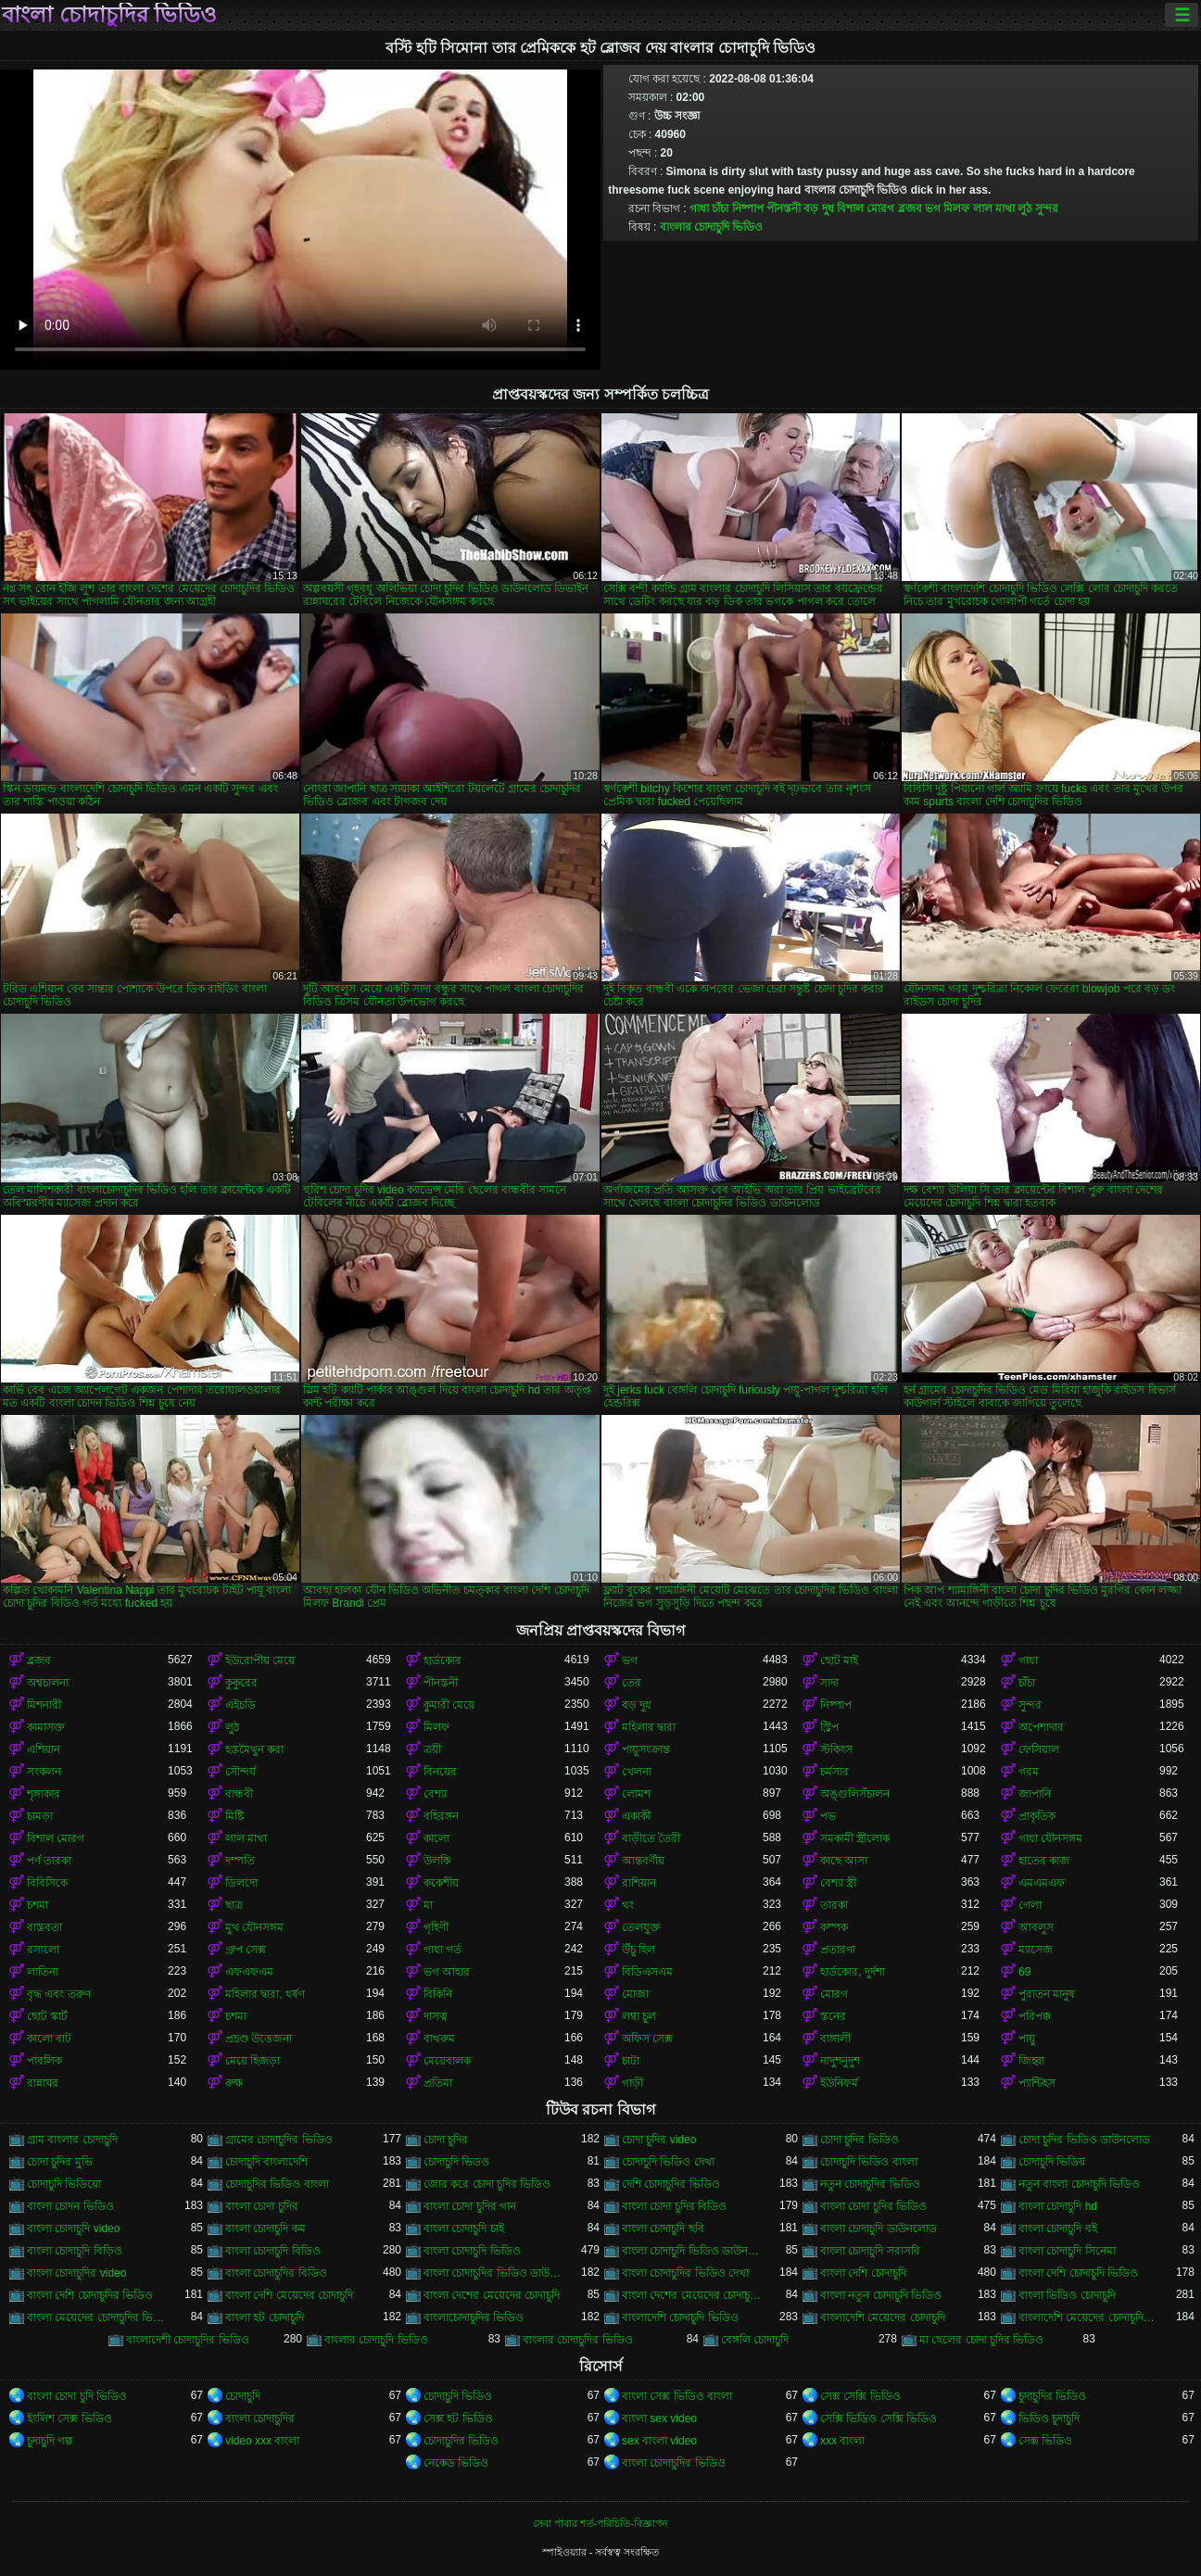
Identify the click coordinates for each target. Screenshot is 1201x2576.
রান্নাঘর (42, 2083)
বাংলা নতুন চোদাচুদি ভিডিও (881, 2295)
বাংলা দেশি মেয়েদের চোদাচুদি (289, 2295)
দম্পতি (240, 1860)
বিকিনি (438, 1994)
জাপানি (1034, 1793)
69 (1024, 1971)
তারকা (834, 1905)
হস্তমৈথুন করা (254, 1749)
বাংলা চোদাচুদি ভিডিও (472, 2250)
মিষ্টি (234, 1816)
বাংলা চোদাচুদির (260, 2418)
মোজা (635, 1994)
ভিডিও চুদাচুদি (1049, 2418)
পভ (828, 1816)
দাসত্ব (436, 2016)
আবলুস (1036, 1927)
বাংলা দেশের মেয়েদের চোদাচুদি (492, 2295)
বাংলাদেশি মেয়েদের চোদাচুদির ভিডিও (1088, 2317)
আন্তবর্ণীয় (643, 1860)
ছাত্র (234, 1905)
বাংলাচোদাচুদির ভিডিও (474, 2317)
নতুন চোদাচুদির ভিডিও (870, 2184)
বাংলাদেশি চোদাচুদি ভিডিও (680, 2317)
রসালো (43, 1949)
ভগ (933, 208)
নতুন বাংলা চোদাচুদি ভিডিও (1079, 2184)
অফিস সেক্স (647, 2038)
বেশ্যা (435, 1793)
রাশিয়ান (639, 1882)
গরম (1028, 1771)
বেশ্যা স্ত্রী (838, 1882)
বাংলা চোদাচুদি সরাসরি (870, 2250)
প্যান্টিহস (1037, 2083)
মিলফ (956, 208)
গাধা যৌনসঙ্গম (1050, 1838)
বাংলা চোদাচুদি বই (1057, 2228)
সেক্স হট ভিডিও (458, 2418)
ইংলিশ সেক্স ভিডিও (69, 2418)
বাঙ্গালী (835, 2038)
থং (628, 1905)
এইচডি (240, 1704)
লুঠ (1024, 208)
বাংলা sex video (659, 2418)
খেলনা (636, 1771)
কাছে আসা (843, 1860)
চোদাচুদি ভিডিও (458, 2396)
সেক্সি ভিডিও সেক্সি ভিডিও (878, 2418)
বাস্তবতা (44, 1927)
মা (428, 1905)
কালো (436, 1838)
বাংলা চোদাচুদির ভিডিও (109, 15)
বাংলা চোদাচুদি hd (1057, 2206)
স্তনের (833, 2016)
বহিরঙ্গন (441, 1816)
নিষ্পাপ (748, 208)
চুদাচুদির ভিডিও (1052, 2396)
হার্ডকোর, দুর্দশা (852, 1971)
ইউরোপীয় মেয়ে (260, 1660)
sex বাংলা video (659, 2440)
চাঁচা (720, 208)
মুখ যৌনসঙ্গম (254, 1927)
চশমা (37, 1905)
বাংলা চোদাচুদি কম (265, 2228)
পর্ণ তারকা (49, 1860)
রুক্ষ (234, 2083)
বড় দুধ (818, 208)
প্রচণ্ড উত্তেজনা (258, 2038)
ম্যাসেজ (1035, 1949)
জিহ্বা (1031, 2060)
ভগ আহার (447, 1971)
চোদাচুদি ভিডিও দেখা (668, 2161)
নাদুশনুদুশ (840, 2060)
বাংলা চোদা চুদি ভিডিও (77, 2396)
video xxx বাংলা (262, 2440)
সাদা (829, 1682)
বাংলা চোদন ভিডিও (70, 2206)
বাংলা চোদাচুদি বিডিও (273, 2250)
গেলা (1030, 1905)
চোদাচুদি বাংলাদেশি (266, 2161)
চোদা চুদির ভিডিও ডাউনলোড (1084, 2139)
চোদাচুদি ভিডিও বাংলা (868, 2161)
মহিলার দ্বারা (649, 1727)
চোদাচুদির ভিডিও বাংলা (277, 2184)
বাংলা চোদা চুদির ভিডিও (873, 2206)
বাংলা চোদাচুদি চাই (464, 2228)
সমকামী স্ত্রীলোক (855, 1838)
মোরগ (834, 1994)
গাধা (699, 208)
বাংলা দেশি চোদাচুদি (863, 2273)
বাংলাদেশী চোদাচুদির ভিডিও (187, 2339)
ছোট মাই (839, 1660)
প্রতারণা (837, 1949)
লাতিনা (42, 1971)
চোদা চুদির (446, 2139)
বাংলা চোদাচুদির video (76, 2273)
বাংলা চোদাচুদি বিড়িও (74, 2250)
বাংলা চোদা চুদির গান (470, 2206)
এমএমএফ (1041, 1882)
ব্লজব (910, 208)
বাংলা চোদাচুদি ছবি (663, 2228)
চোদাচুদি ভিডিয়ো (64, 2184)
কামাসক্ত (46, 1727)
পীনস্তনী (783, 208)
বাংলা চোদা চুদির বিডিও (674, 2206)
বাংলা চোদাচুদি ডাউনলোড (878, 2228)
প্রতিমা (438, 2083)
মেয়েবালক (447, 2060)
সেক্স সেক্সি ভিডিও (860, 2396)
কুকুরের (241, 1682)
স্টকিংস (836, 1749)
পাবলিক (44, 2060)
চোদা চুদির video (659, 2139)
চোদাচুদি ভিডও (456, 2161)
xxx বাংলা (842, 2440)
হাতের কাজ (1043, 1860)
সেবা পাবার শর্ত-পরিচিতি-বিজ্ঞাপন (600, 2523)
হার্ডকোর (442, 1660)
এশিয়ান (43, 1749)
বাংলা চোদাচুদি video (73, 2228)
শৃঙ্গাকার (43, 1793)
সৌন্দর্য (240, 1771)
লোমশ (636, 1793)
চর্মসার (834, 1771)
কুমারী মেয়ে (449, 1704)
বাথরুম (439, 2038)
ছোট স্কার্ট (47, 2016)
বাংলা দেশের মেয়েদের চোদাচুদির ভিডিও (692, 2295)
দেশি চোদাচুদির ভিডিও (671, 2184)
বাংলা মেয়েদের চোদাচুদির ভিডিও (97, 2317)
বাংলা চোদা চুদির (261, 2206)
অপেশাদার (1041, 1727)
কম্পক (834, 1927)
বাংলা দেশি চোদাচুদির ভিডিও (90, 2295)
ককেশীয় (441, 1882)
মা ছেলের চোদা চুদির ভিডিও (981, 2339)
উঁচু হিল (638, 1949)
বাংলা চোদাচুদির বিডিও (276, 2273)
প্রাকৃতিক (1037, 1816)
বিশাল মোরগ (865, 208)
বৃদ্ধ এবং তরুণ (59, 1994)
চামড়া (40, 1816)
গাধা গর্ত (442, 1949)
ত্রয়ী (432, 1749)
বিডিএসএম (647, 1971)
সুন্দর (1046, 208)
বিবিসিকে (47, 1882)
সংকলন (44, 1771)
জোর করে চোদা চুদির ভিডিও (487, 2184)
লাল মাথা (994, 208)
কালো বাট (49, 2038)
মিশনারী (44, 1704)
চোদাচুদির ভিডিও (461, 2440)
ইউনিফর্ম (839, 2083)
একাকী (636, 1816)
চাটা (630, 2060)
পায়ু (1026, 2038)
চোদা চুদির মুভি (60, 2161)
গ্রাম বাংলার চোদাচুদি (72, 2139)
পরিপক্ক (1034, 2016)
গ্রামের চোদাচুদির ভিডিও (279, 2139)
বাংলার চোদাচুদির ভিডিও (578, 2339)
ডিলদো (241, 1882)
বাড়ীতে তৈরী (651, 1838)
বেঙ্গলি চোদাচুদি (755, 2339)
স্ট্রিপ (829, 1727)
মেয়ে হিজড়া (252, 2060)
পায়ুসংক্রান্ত (646, 1749)
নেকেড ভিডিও (456, 2462)
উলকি (437, 1860)
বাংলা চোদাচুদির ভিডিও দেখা (685, 2273)
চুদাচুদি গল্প (50, 2440)
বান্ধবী (239, 1793)
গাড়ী (632, 2083)
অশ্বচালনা (48, 1682)
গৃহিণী (436, 1927)
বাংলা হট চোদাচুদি (264, 2317)
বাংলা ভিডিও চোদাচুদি (1067, 2295)
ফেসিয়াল (1038, 1749)
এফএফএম (249, 1971)
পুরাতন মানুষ (1046, 1994)
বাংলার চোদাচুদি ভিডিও (712, 227)
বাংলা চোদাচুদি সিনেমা (1067, 2250)
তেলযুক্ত (641, 1927)
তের (631, 1682)
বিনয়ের (440, 1771)
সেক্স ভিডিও (1045, 2440)
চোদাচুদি (242, 2396)
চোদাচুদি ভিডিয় (1051, 2161)
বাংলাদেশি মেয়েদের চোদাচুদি (882, 2317)
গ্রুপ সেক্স (245, 1949)
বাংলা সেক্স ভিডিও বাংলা (677, 2396)
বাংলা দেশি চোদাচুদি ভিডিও (1078, 2273)
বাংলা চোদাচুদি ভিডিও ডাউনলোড (692, 2250)
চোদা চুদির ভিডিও (859, 2139)
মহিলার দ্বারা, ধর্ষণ (265, 1994)
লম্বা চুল (639, 2016)
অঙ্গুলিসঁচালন (855, 1793)
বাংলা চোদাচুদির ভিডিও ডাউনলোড (494, 2273)
